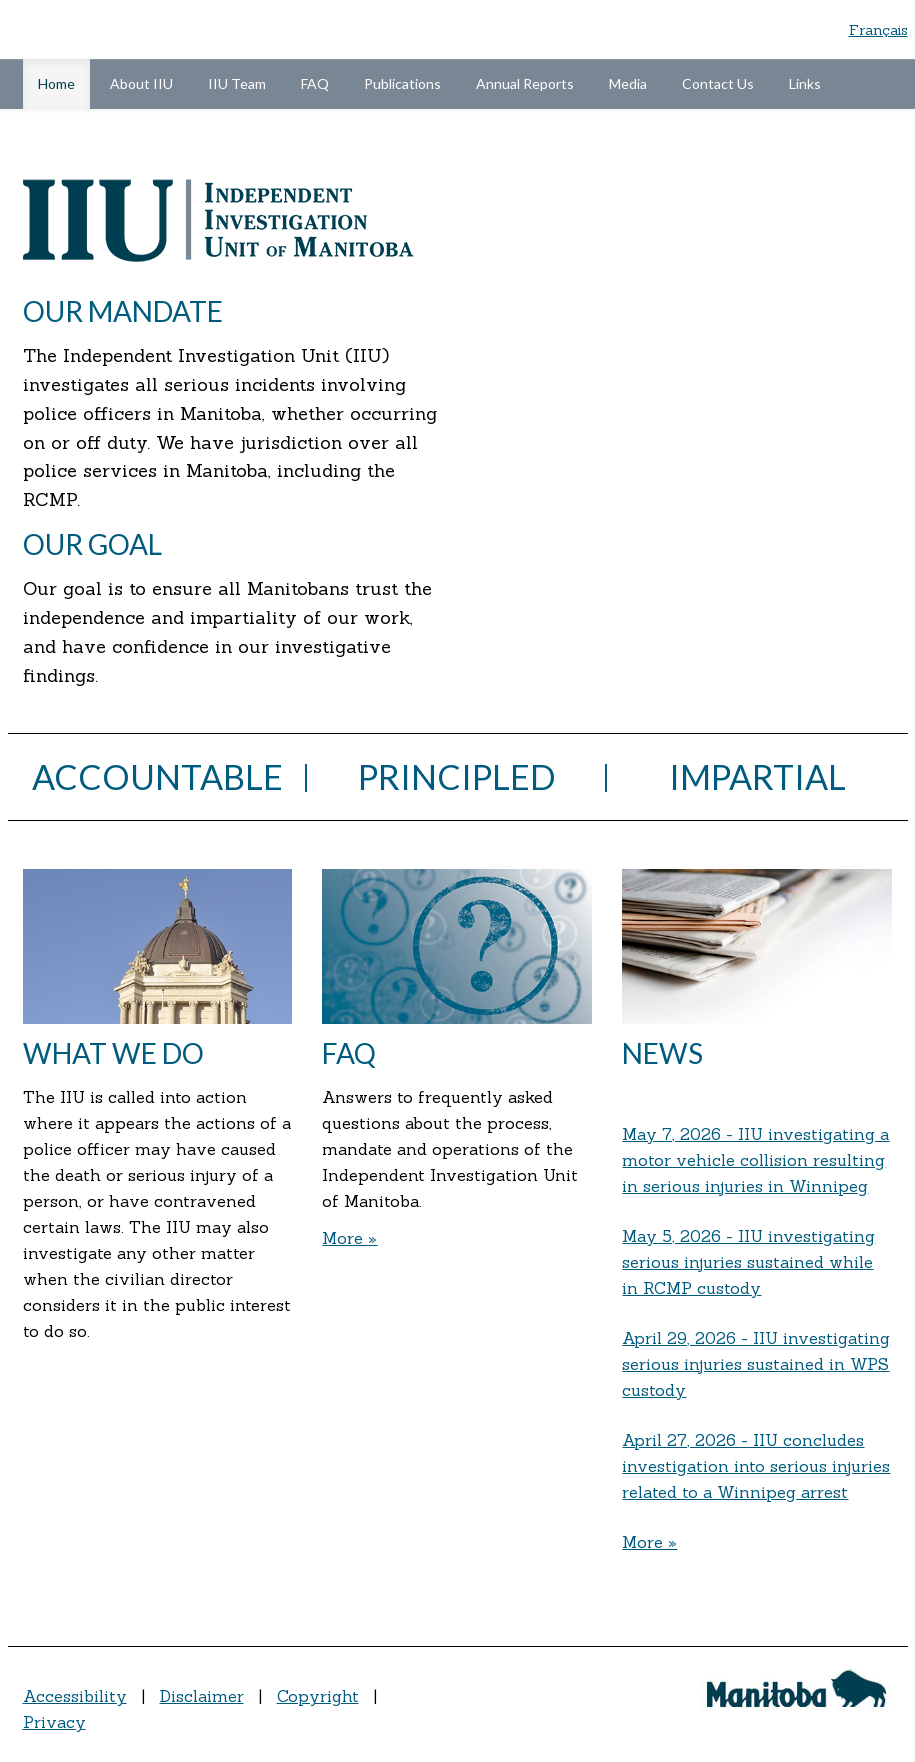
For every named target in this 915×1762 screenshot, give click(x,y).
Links (805, 83)
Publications (402, 83)
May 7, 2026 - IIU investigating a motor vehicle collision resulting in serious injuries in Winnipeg (755, 1160)
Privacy (54, 1722)
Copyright (318, 1696)
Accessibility (75, 1696)
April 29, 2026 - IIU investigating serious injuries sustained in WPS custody (756, 1364)
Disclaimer (202, 1696)
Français (878, 30)
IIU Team (237, 83)
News (662, 1053)
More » (349, 1238)
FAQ (315, 83)
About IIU (141, 83)
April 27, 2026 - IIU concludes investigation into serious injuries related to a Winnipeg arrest (756, 1466)
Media (628, 83)
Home (64, 82)
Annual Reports (525, 83)
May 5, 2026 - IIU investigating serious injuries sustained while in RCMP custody (748, 1262)
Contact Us (718, 83)
